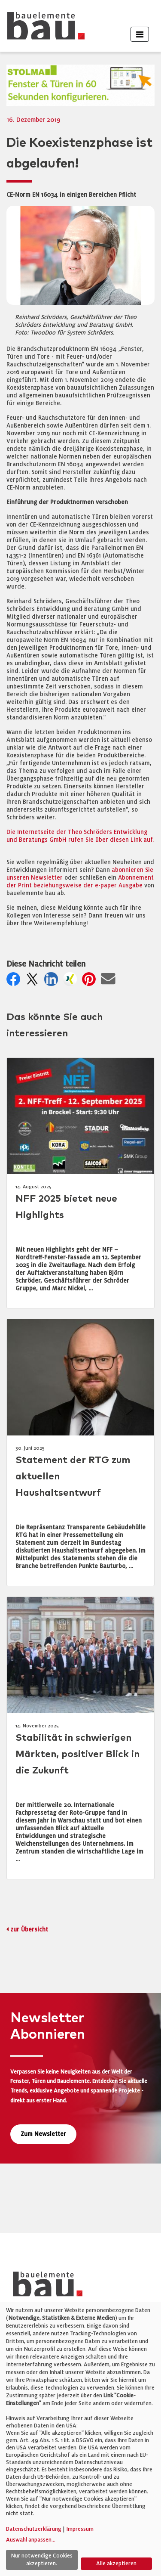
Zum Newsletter (43, 2134)
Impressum (80, 2529)
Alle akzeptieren (116, 2564)
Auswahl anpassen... (30, 2540)
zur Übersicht (29, 1929)
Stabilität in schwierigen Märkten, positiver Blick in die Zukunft (77, 1754)
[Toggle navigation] (140, 34)
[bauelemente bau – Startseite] (44, 2286)
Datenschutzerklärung (33, 2529)
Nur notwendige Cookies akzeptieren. (42, 2560)
